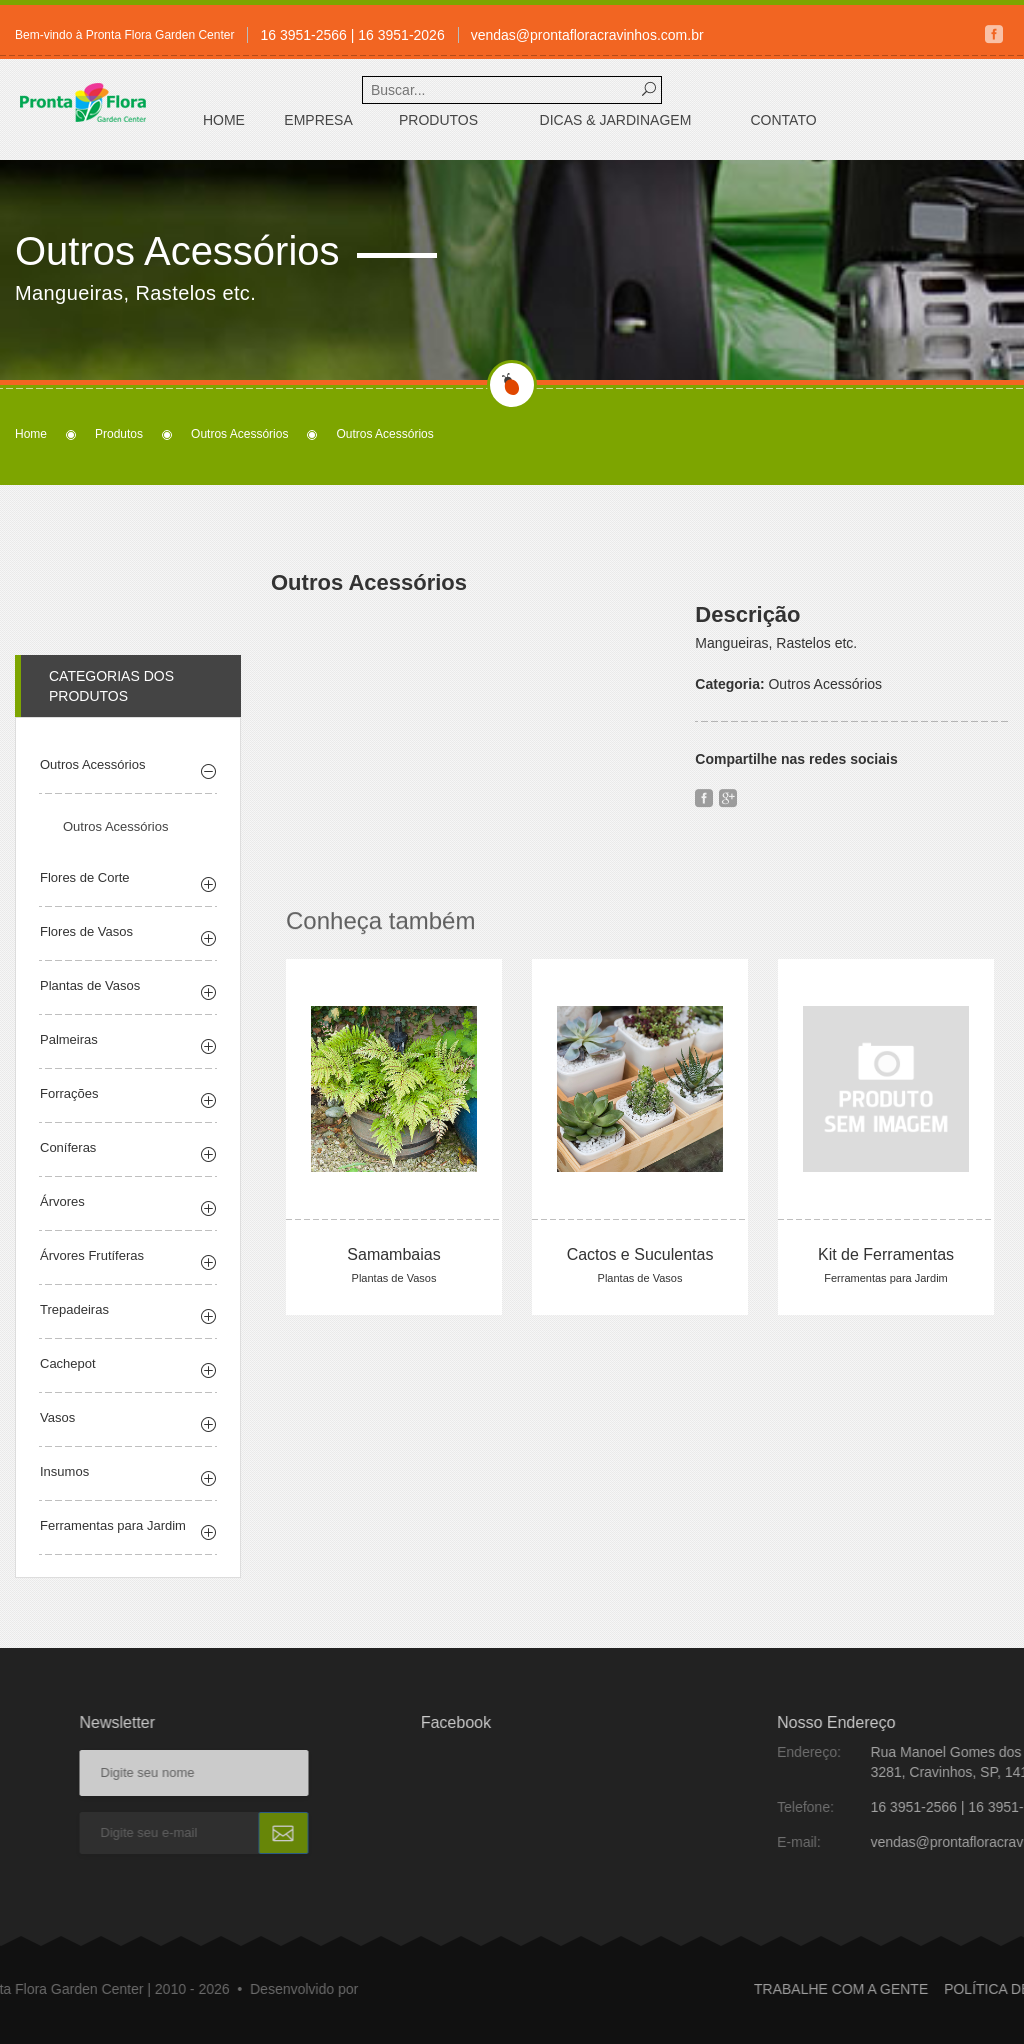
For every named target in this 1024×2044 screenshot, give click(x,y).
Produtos (438, 120)
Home (224, 120)
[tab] (128, 799)
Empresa (318, 120)
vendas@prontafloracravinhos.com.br (587, 35)
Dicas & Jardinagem (616, 120)
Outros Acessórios (239, 434)
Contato (783, 120)
